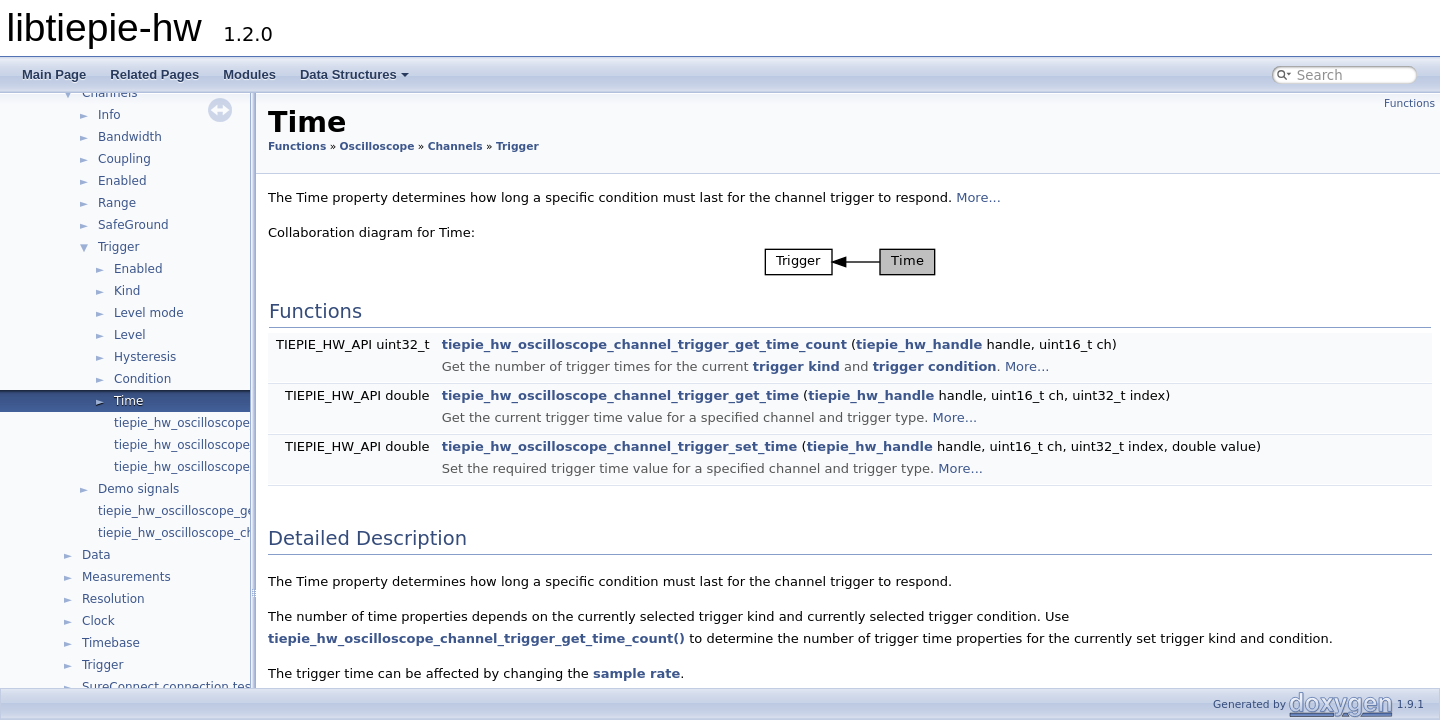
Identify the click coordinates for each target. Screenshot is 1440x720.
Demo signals (138, 489)
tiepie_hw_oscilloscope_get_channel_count (225, 511)
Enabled (122, 181)
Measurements (126, 577)
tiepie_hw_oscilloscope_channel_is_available (230, 533)
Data (96, 555)
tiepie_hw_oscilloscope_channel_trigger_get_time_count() (476, 638)
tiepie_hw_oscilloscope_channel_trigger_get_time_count (644, 344)
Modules (249, 74)
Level (130, 335)
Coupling (124, 159)
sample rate (636, 673)
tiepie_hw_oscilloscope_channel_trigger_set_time (620, 446)
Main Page (54, 74)
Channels (110, 93)
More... (978, 197)
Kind (127, 291)
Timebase (111, 643)
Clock (98, 621)
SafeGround (133, 225)
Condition (142, 379)
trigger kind (796, 366)
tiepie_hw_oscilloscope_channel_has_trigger (245, 423)
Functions (1409, 103)
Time (128, 401)
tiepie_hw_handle (919, 344)
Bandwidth (130, 137)
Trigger (118, 247)
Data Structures (354, 74)
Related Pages (154, 74)
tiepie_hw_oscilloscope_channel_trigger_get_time (620, 395)
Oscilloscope (377, 146)
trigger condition (935, 366)
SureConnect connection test (169, 687)
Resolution (113, 599)
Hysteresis (145, 357)
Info (109, 115)
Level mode (149, 313)
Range (117, 203)
